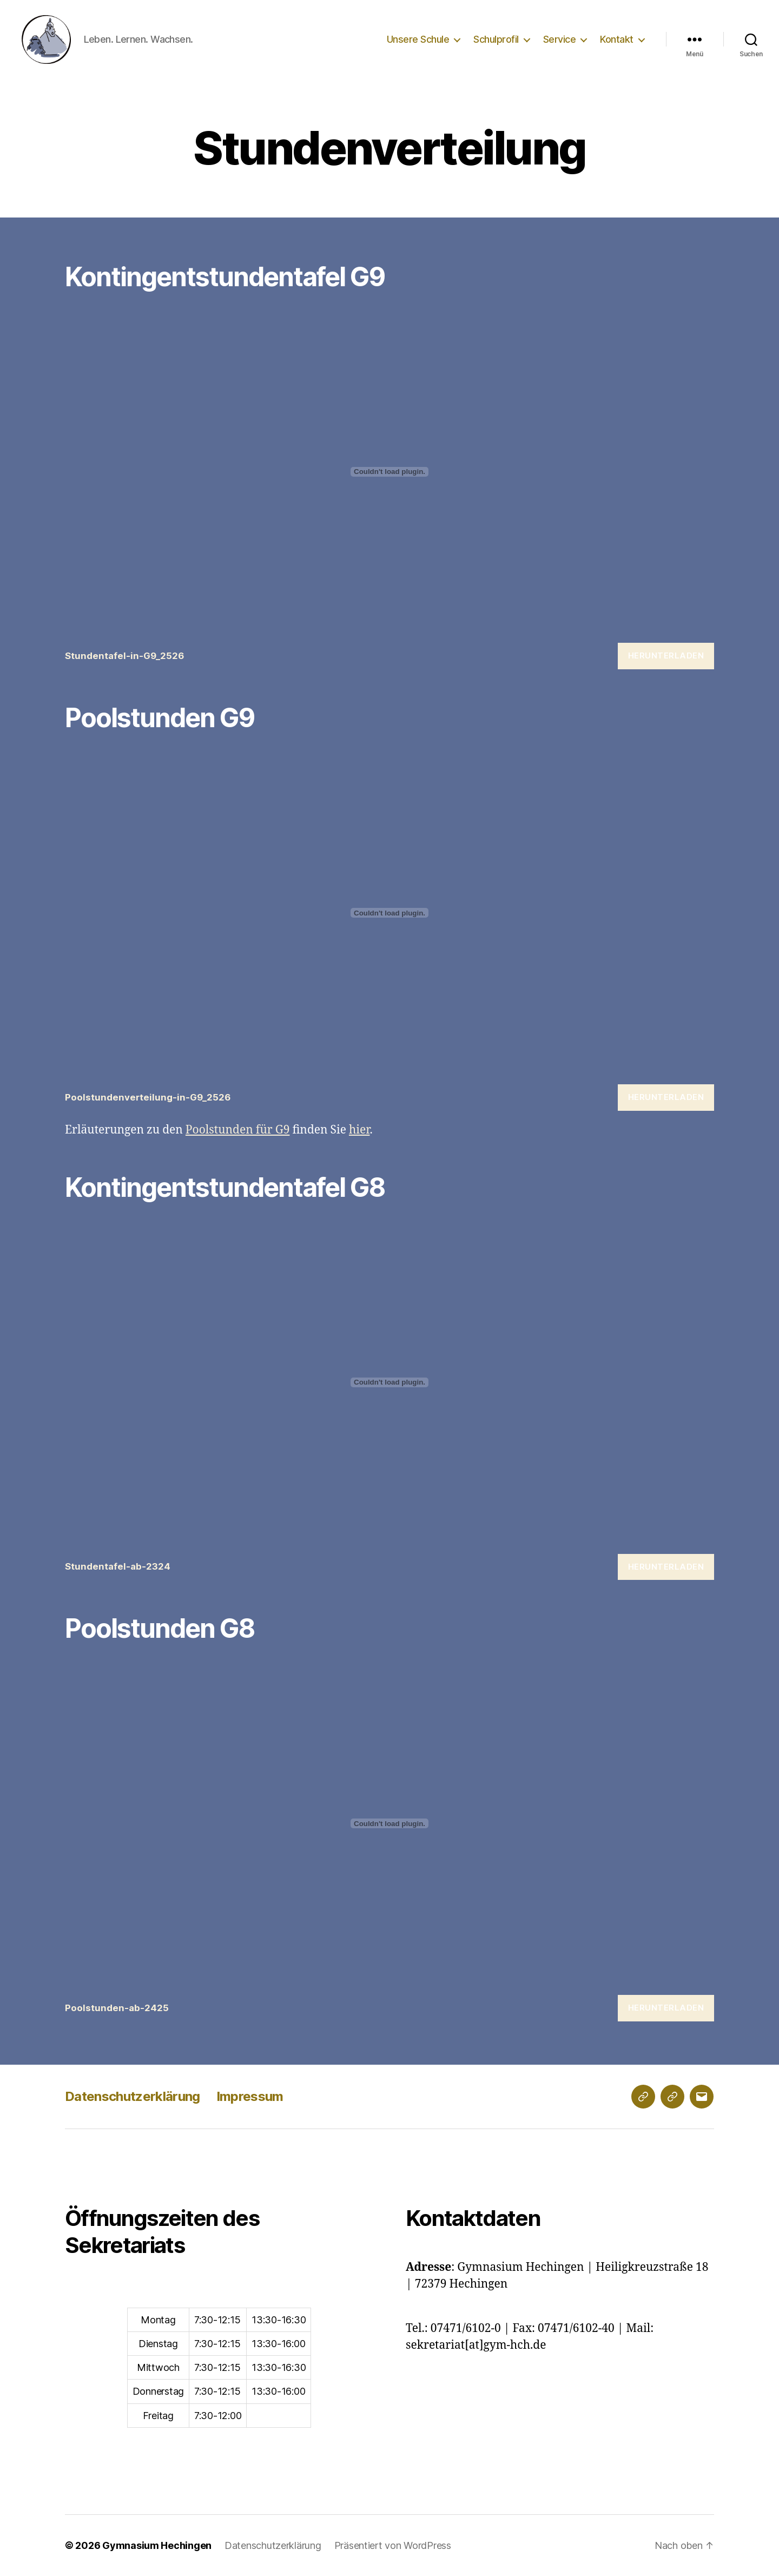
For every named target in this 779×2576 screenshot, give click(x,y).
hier (359, 1130)
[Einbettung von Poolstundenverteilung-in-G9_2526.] (389, 912)
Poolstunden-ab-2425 (117, 2007)
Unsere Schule (418, 39)
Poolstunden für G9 (238, 1130)
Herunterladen (666, 655)
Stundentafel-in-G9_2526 (124, 655)
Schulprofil (496, 39)
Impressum (249, 2096)
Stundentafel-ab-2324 (117, 1566)
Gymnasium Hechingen (157, 2545)
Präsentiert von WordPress (392, 2545)
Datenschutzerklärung (132, 2096)
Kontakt (616, 39)
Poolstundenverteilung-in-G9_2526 (147, 1097)
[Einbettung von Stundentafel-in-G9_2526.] (389, 471)
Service (559, 39)
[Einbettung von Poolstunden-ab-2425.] (389, 1823)
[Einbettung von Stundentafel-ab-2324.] (389, 1382)
